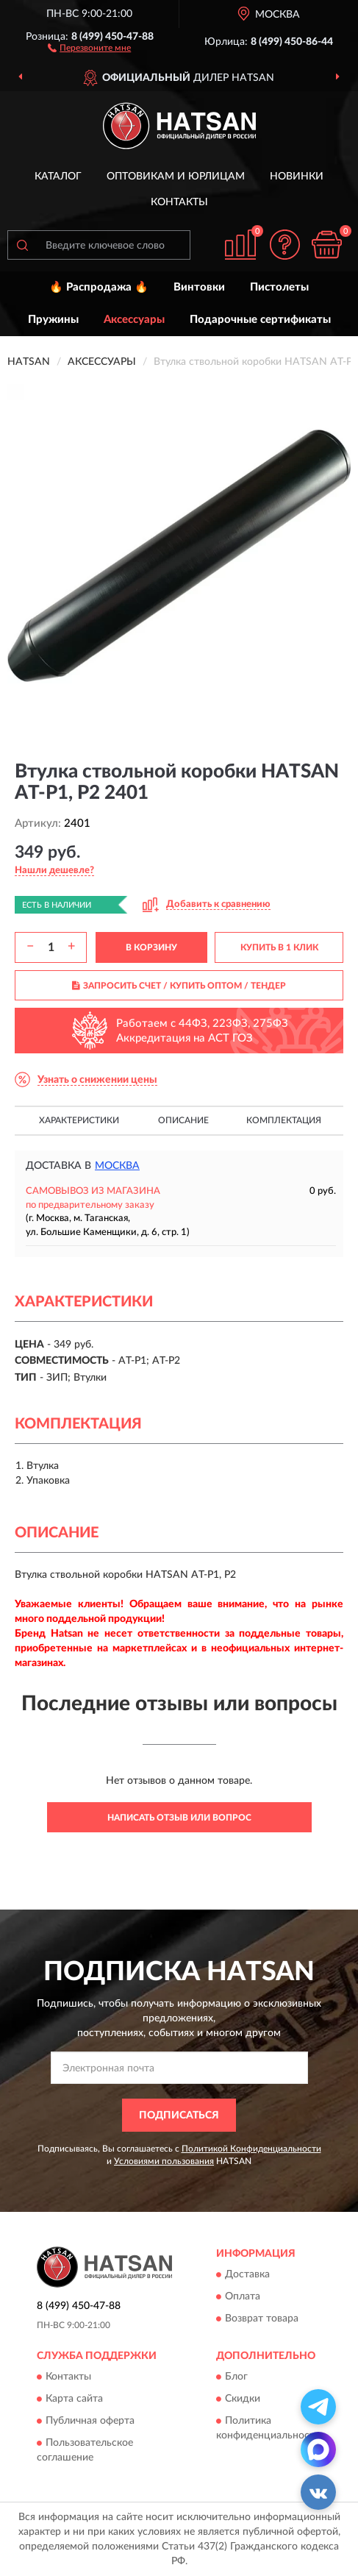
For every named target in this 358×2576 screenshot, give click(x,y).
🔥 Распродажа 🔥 (98, 287)
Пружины (53, 319)
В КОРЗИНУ (151, 947)
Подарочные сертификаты (260, 319)
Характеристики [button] (79, 1120)
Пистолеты (279, 287)
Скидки (242, 2399)
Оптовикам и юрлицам (176, 176)
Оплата (242, 2297)
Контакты (179, 202)
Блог (236, 2377)
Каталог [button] (58, 176)
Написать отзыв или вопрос (179, 1817)
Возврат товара (261, 2319)
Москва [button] (117, 1166)
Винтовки (199, 287)
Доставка (247, 2275)
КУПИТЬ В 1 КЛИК (279, 947)
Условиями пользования (164, 2161)
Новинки (296, 176)
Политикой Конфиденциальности (251, 2148)
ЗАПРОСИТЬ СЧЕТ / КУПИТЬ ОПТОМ (179, 985)
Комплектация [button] (283, 1120)
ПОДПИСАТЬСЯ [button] (179, 2115)
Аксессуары (134, 319)
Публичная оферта (90, 2421)
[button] (89, 47)
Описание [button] (183, 1120)
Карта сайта (74, 2399)
